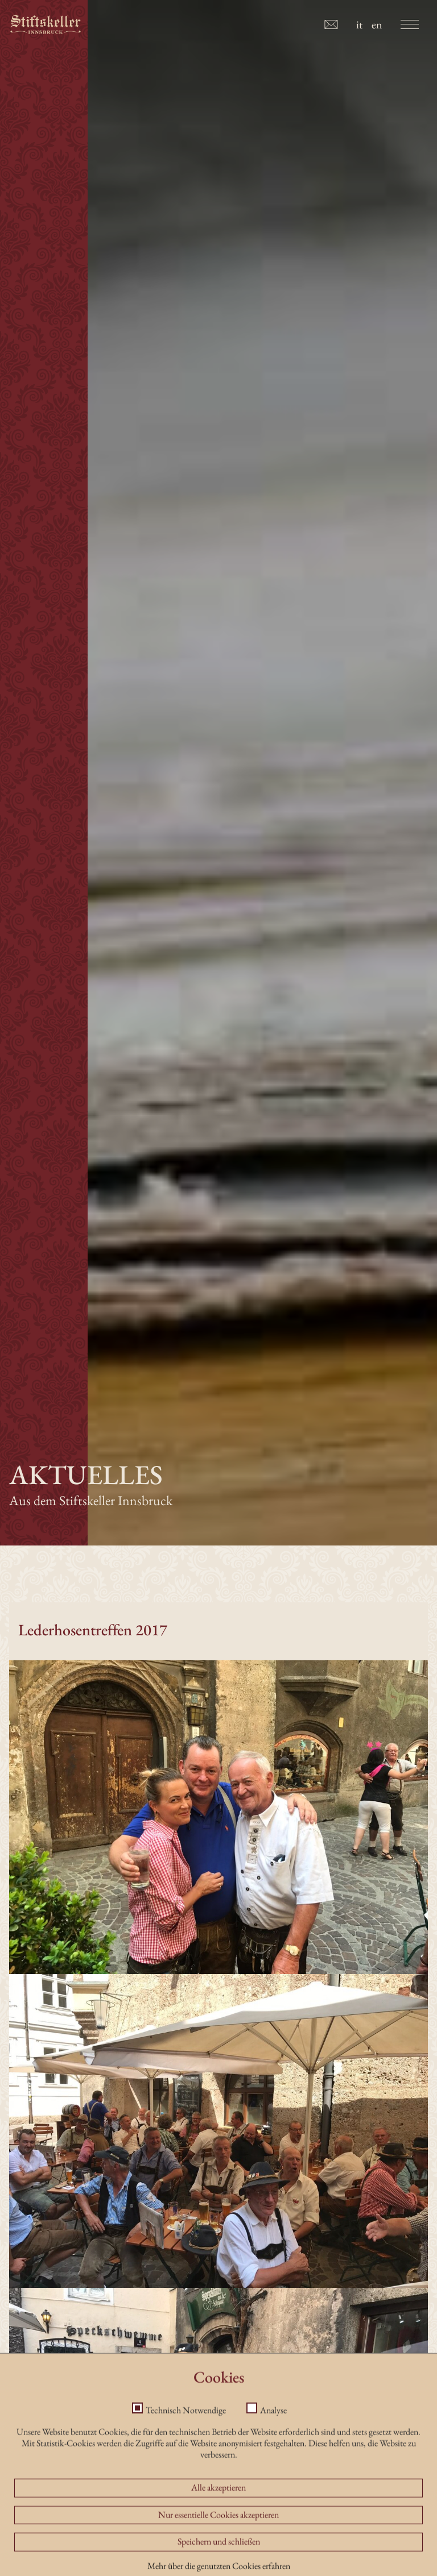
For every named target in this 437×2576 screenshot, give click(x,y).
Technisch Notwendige (186, 2486)
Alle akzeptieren (218, 2563)
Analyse (273, 2486)
